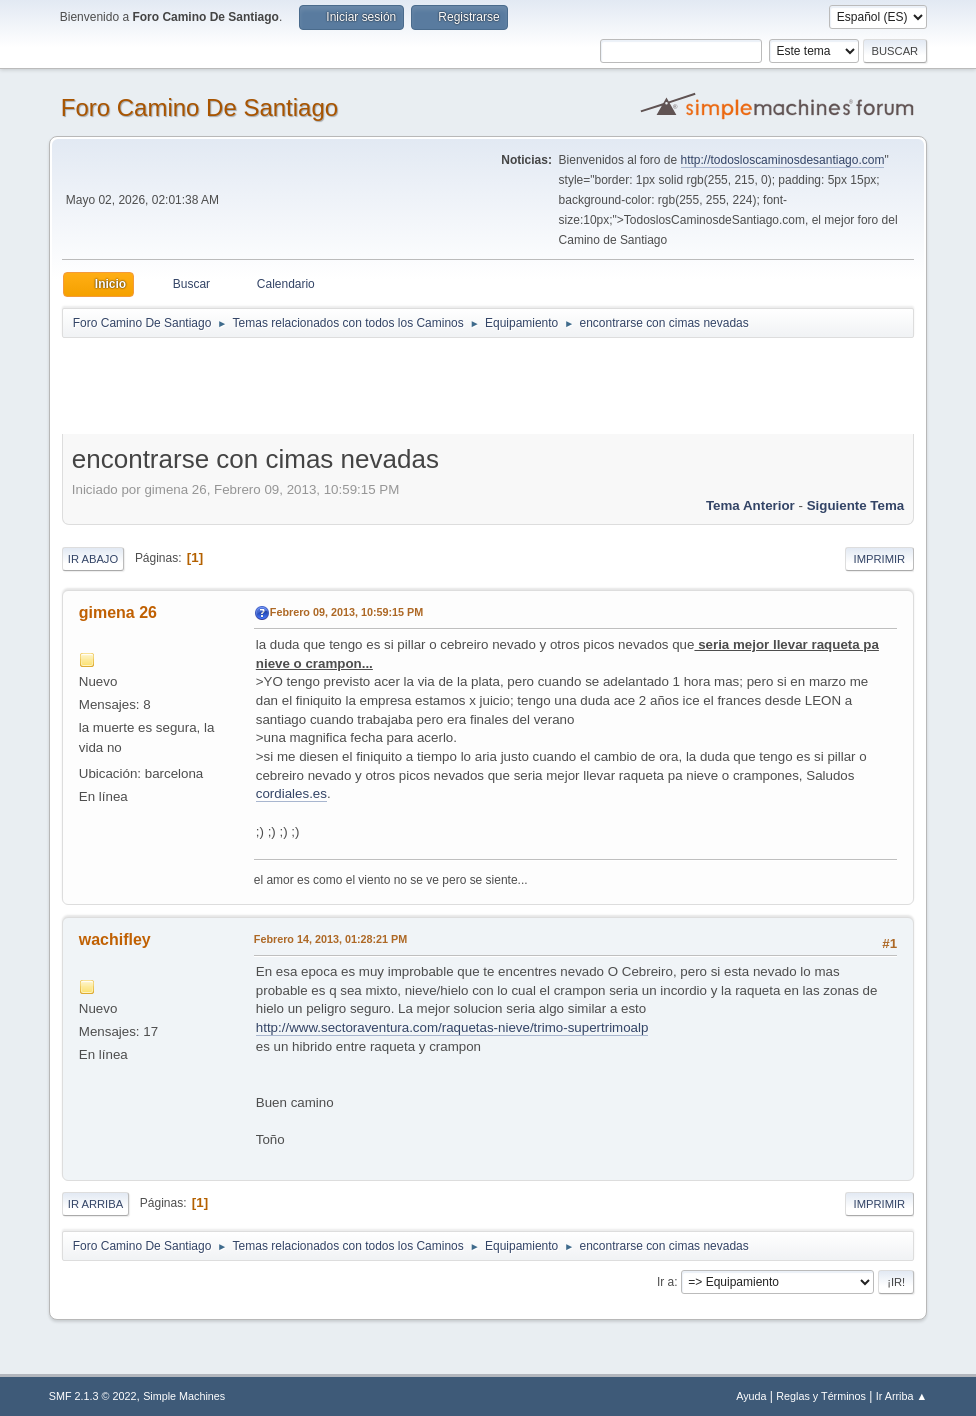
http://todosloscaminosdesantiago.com (783, 160)
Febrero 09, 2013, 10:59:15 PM (346, 612)
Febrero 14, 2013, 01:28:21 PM (330, 939)
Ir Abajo (93, 559)
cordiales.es (291, 793)
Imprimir (880, 559)
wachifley (115, 939)
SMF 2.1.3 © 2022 (93, 1396)
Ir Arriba (95, 1204)
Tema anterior (750, 505)
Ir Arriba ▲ (901, 1396)
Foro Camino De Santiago (199, 107)
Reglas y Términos (821, 1396)
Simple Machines (184, 1396)
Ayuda (751, 1396)
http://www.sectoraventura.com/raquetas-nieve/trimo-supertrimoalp (452, 1027)
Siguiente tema (856, 505)
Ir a (665, 1282)
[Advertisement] (414, 385)
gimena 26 (118, 612)
